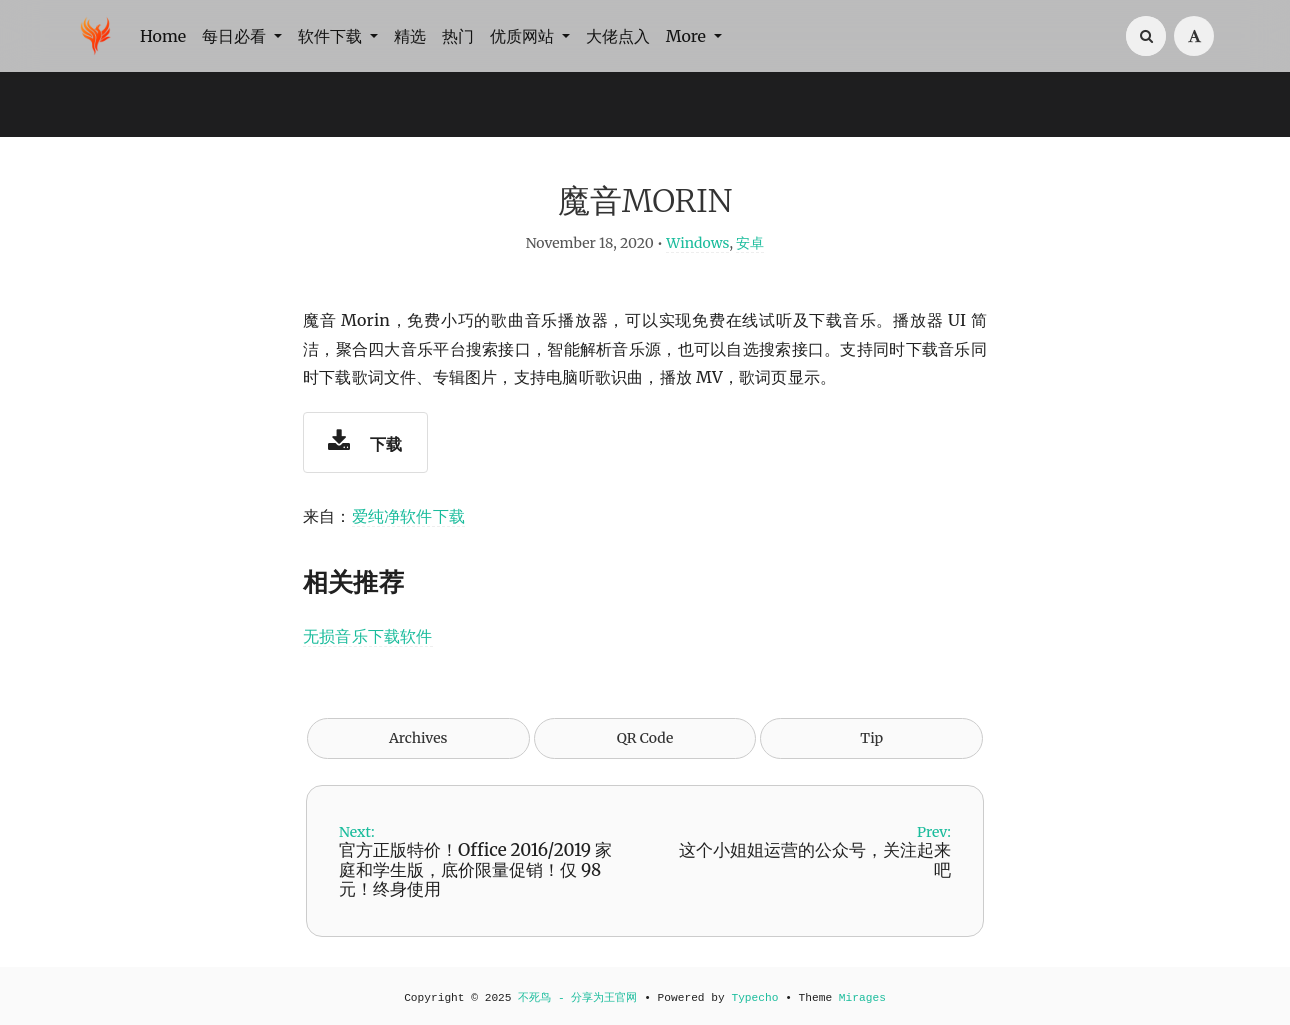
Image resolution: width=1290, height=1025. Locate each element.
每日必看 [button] (236, 36)
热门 (458, 36)
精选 (410, 36)
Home (163, 36)
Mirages (862, 998)
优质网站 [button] (524, 36)
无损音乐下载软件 (368, 636)
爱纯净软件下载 (408, 516)
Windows (697, 243)
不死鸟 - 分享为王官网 (577, 998)
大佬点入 (618, 36)
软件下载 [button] (332, 36)
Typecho (754, 998)
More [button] (688, 36)
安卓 (750, 243)
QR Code (645, 738)
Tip (871, 738)
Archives (418, 738)
